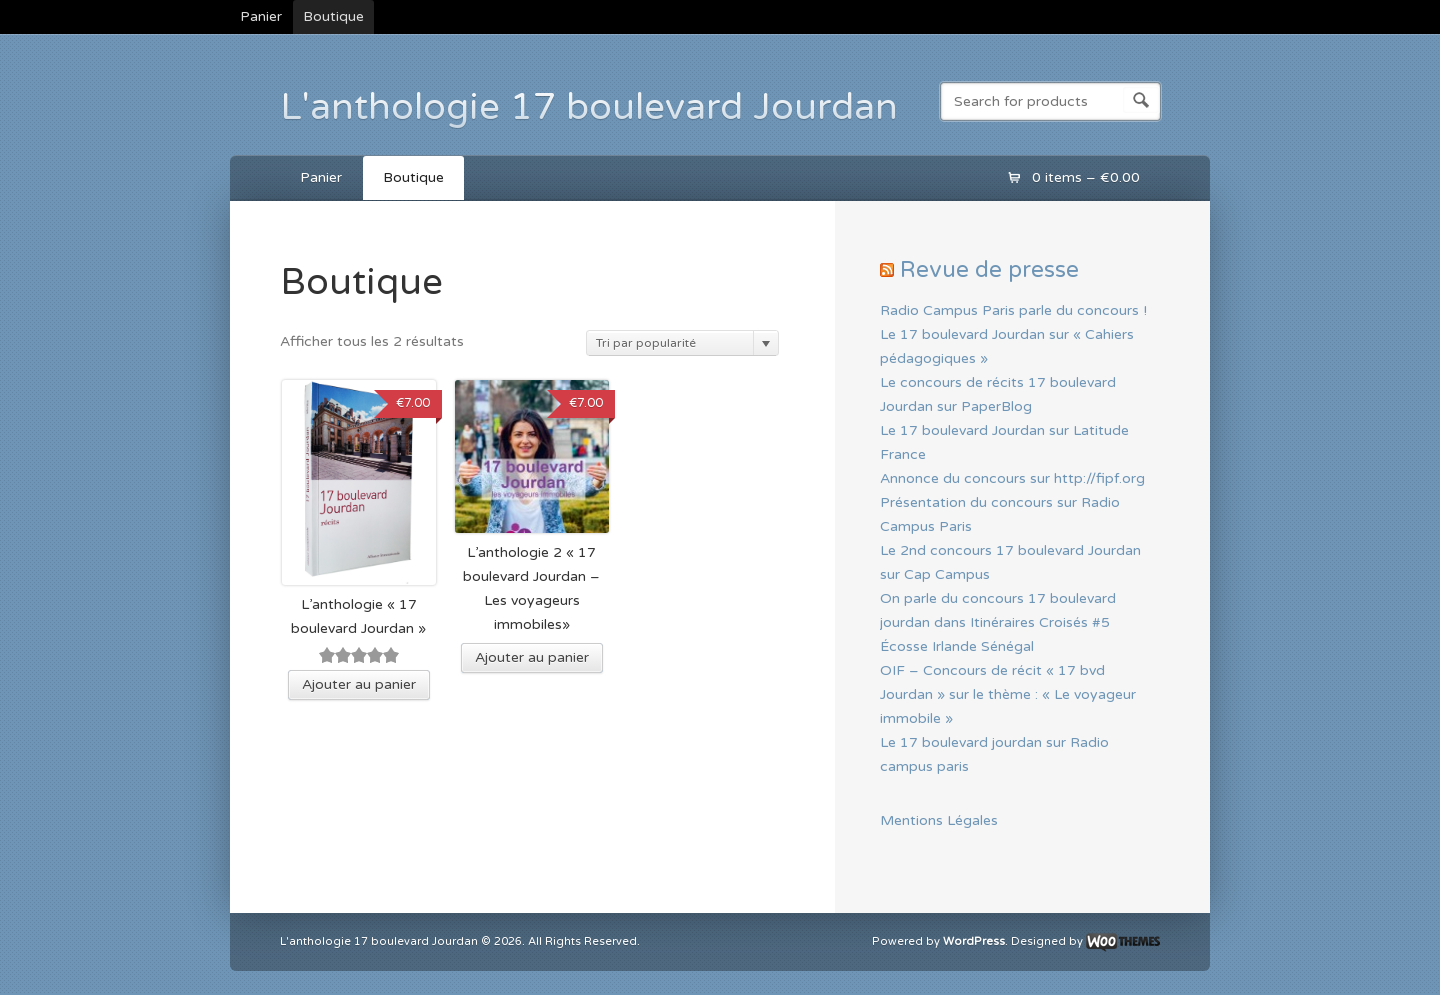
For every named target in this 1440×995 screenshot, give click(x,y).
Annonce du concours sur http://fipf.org (1012, 478)
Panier (261, 16)
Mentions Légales (939, 820)
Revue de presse (989, 269)
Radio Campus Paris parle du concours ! (1013, 310)
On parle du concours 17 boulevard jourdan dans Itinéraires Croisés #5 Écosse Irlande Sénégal (998, 622)
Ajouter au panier (359, 684)
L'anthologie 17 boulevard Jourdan (589, 107)
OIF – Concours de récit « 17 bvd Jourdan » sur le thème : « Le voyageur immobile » (1008, 694)
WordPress (974, 941)
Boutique (333, 16)
